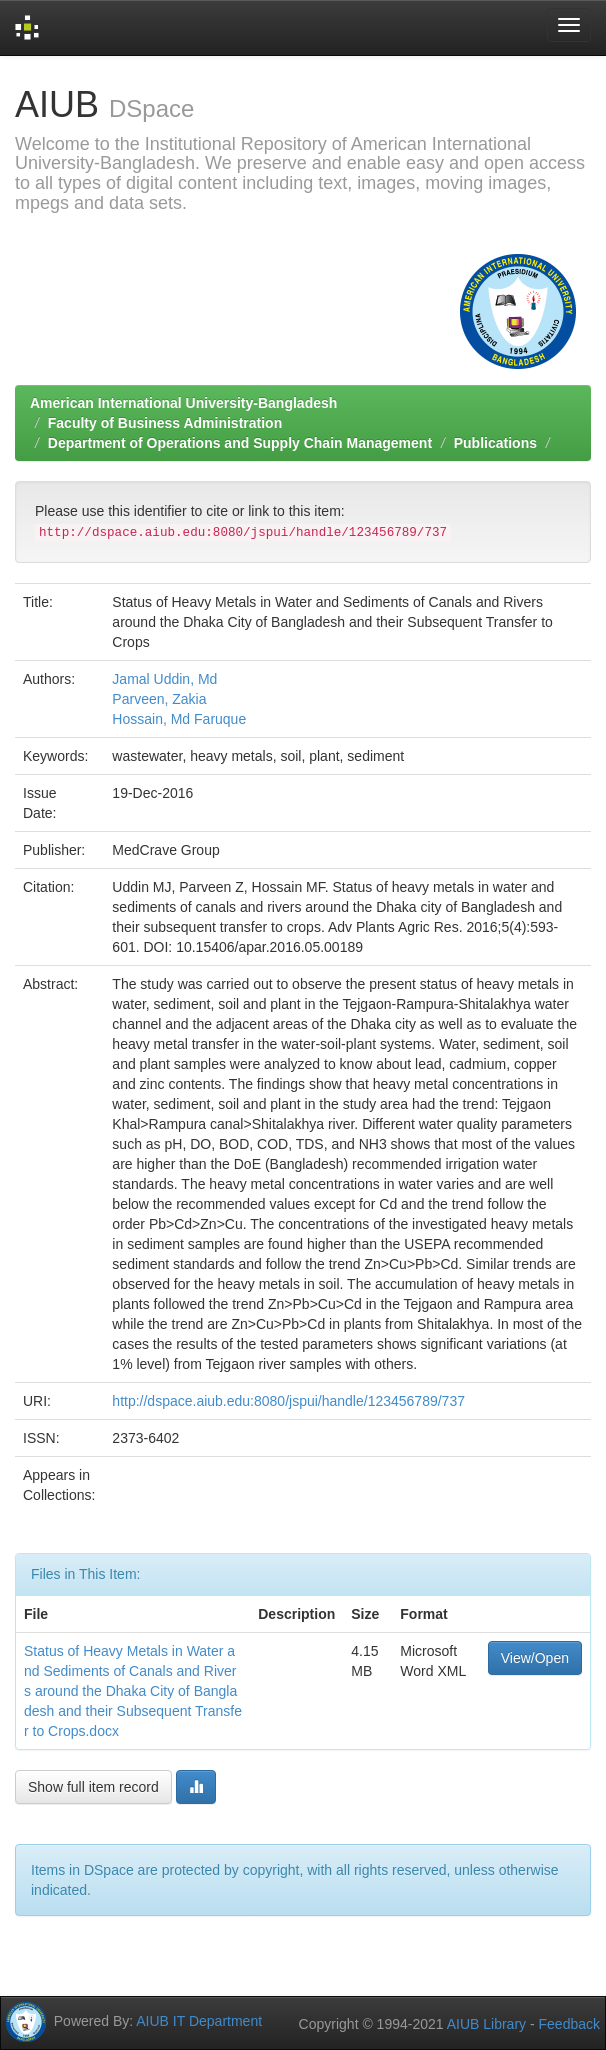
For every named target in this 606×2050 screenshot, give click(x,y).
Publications (495, 443)
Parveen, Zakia (159, 699)
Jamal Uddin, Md (164, 679)
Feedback (569, 2024)
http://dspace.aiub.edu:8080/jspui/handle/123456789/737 (288, 1401)
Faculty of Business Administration (165, 423)
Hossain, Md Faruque (179, 719)
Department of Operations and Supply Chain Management (240, 443)
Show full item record (93, 1787)
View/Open (535, 1658)
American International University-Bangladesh (183, 403)
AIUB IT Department (199, 2020)
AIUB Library (486, 2024)
